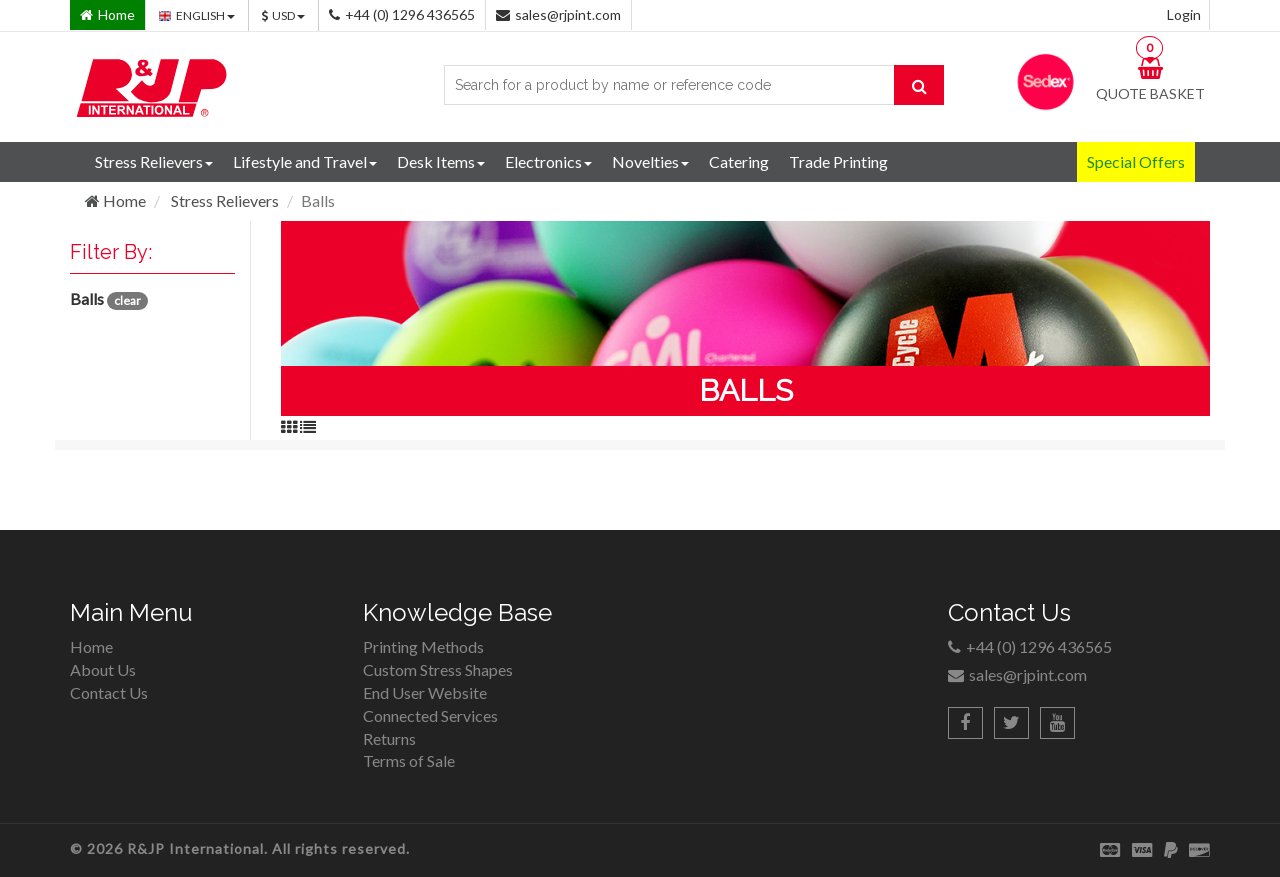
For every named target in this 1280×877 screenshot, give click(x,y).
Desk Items (441, 161)
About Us (103, 669)
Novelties (650, 161)
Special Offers (1136, 161)
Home (115, 200)
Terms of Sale (409, 760)
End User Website (425, 692)
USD (283, 15)
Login (1184, 14)
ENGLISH (197, 15)
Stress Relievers (154, 161)
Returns (389, 738)
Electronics (548, 161)
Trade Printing (838, 161)
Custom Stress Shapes (438, 669)
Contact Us (109, 692)
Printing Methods (423, 646)
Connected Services (430, 715)
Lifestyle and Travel (305, 161)
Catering (739, 161)
